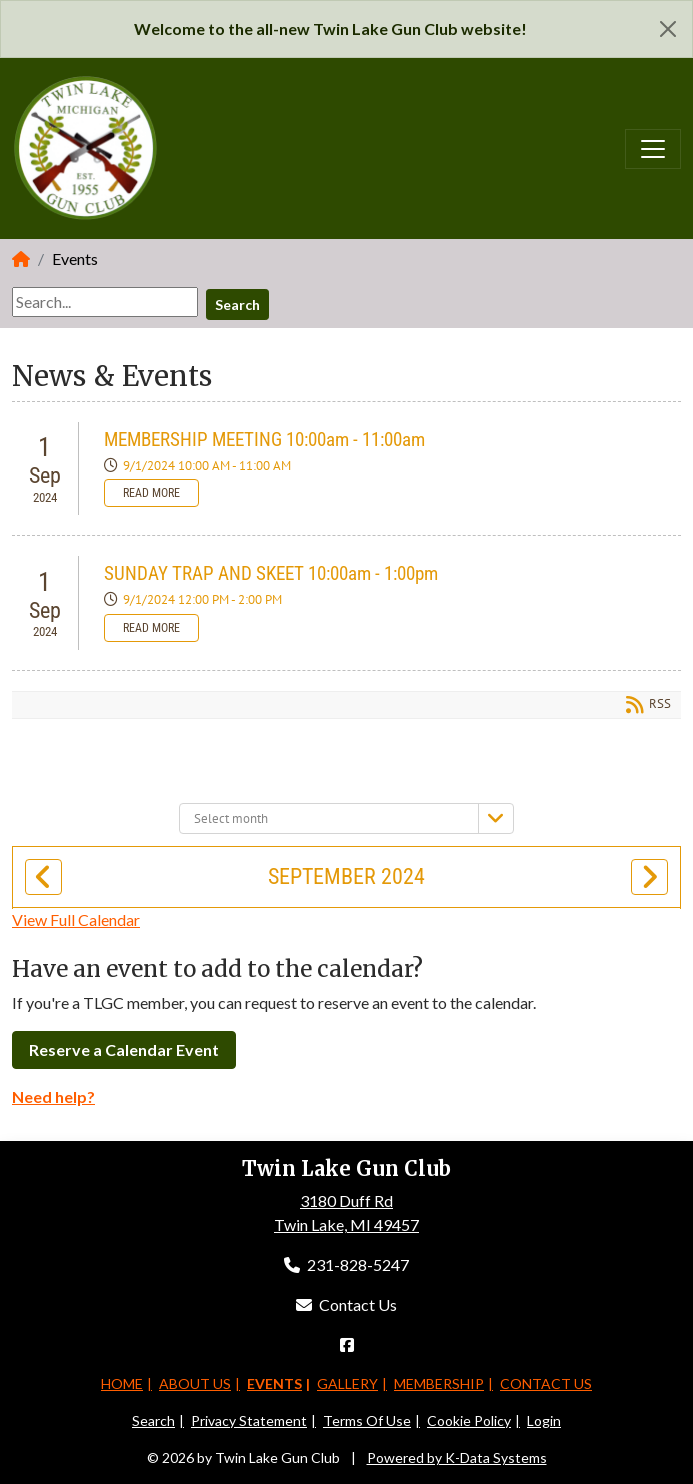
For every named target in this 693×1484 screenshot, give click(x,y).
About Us (195, 1383)
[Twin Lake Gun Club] (86, 146)
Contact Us (346, 1304)
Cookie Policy (469, 1420)
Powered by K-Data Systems (457, 1457)
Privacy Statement (249, 1420)
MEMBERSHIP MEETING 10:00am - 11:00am (264, 439)
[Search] (105, 302)
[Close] (668, 29)
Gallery (347, 1383)
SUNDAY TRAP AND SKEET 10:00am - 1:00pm (271, 573)
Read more (151, 493)
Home (122, 1383)
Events (274, 1383)
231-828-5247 (346, 1264)
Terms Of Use (367, 1420)
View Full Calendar (76, 919)
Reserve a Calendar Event (124, 1049)
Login (544, 1420)
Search (237, 304)
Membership (439, 1383)
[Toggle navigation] (653, 149)
